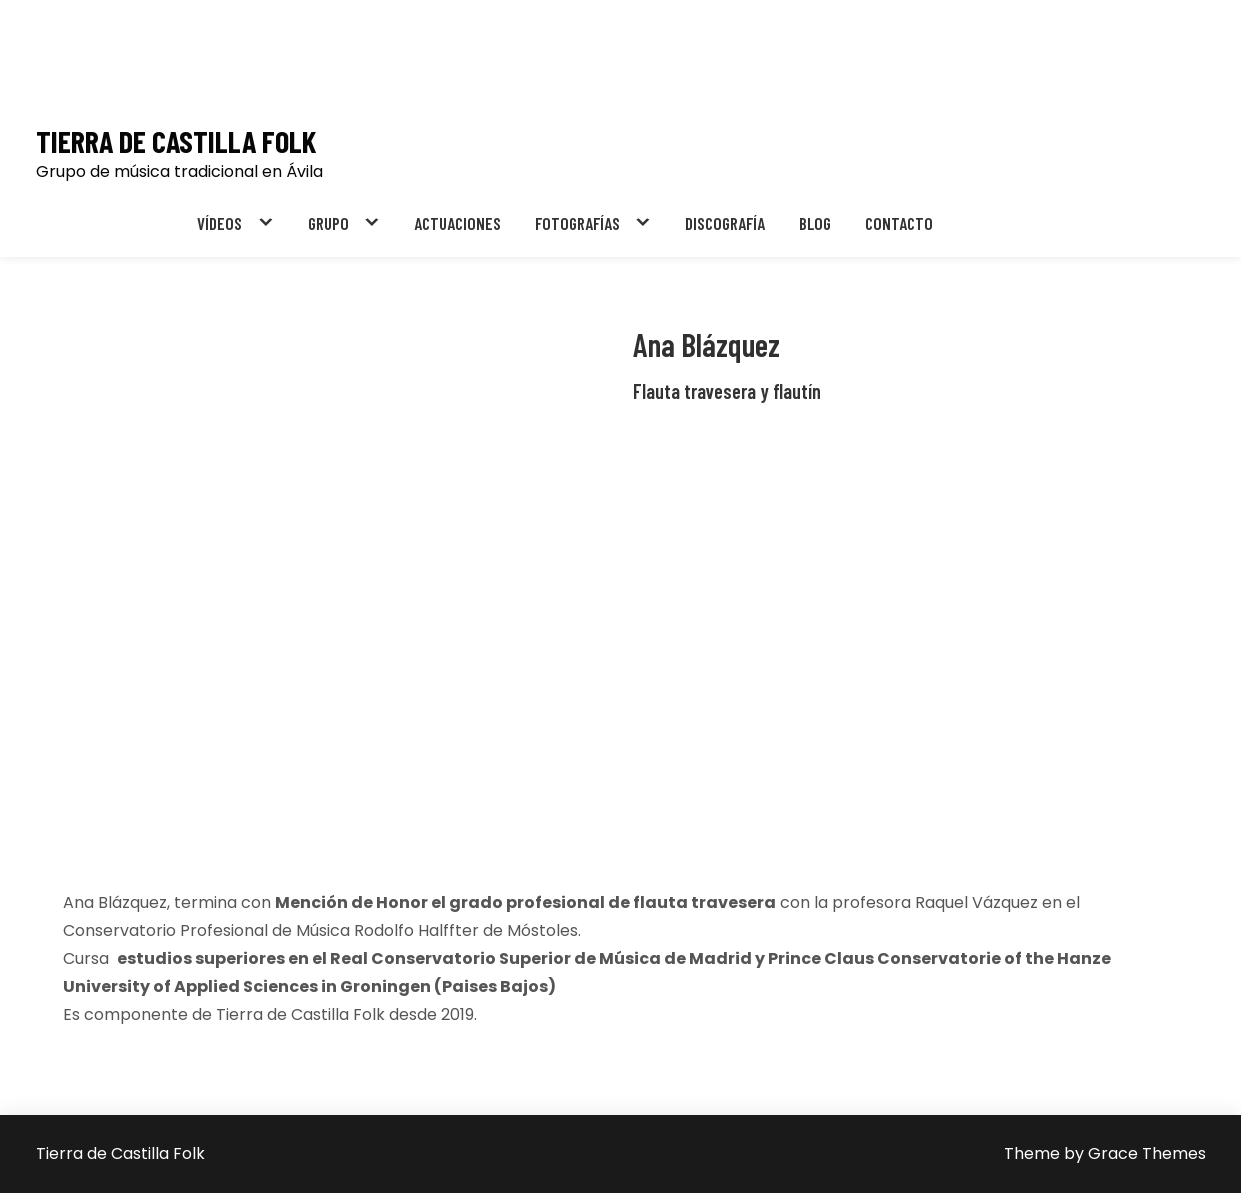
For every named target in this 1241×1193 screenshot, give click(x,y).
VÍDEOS (219, 223)
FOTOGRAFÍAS (577, 223)
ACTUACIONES (457, 223)
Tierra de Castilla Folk (176, 141)
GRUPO (328, 223)
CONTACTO (899, 223)
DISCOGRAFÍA (725, 223)
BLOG (815, 223)
